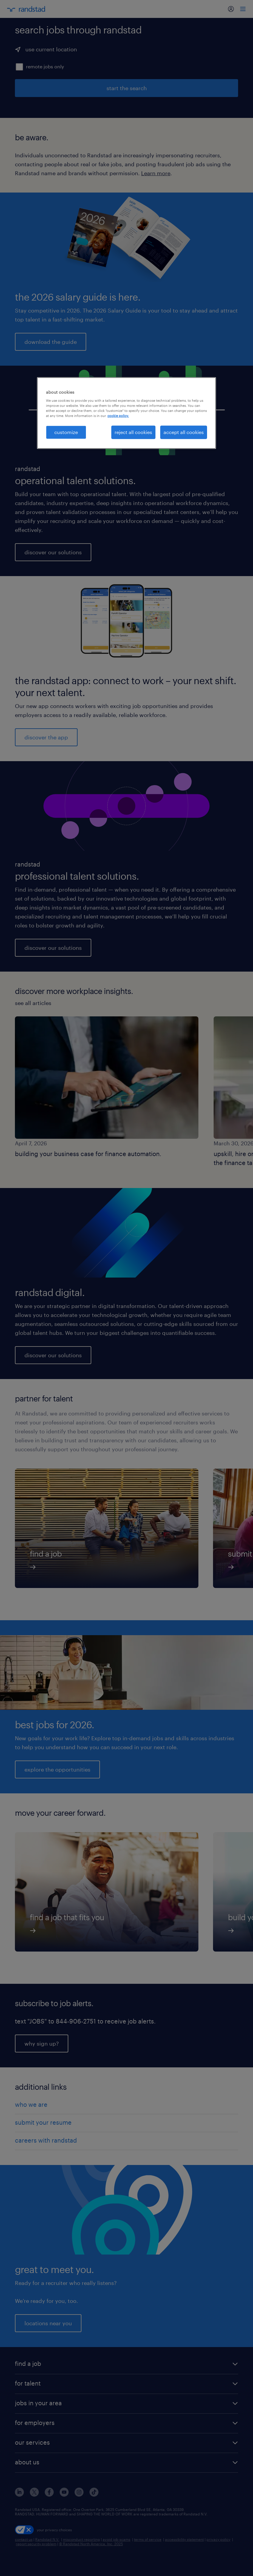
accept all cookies (183, 432)
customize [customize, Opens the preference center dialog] (66, 432)
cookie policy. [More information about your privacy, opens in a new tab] (118, 416)
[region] (126, 413)
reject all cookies (133, 432)
